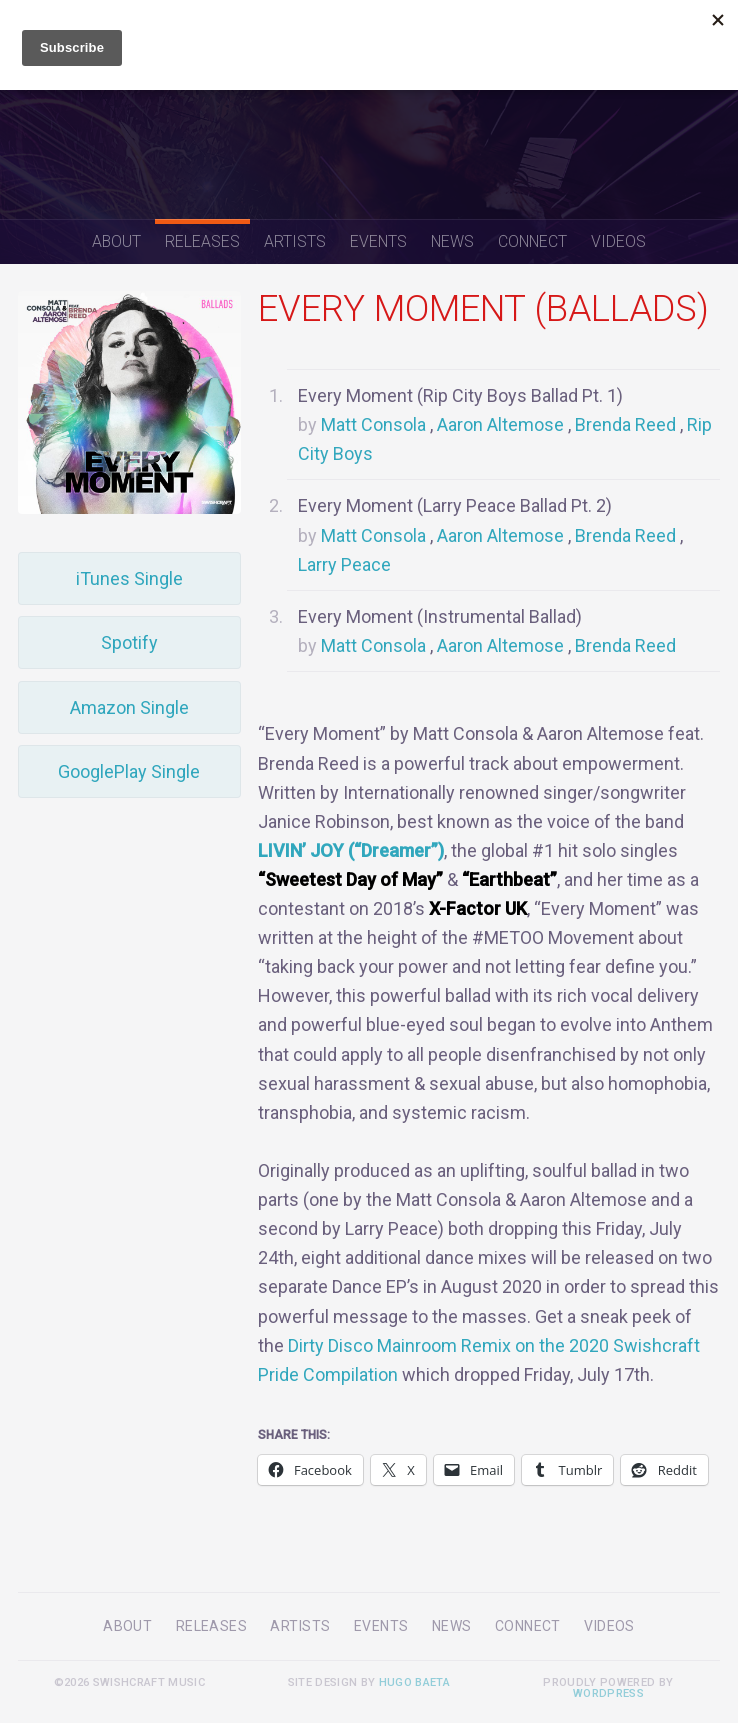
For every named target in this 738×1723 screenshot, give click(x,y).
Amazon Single (129, 707)
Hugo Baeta (414, 1682)
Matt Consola (373, 424)
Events (378, 241)
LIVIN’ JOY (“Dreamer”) (351, 850)
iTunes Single (129, 578)
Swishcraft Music (369, 109)
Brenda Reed (625, 424)
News (452, 241)
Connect (532, 241)
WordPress (608, 1693)
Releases (202, 241)
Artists (295, 241)
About (116, 241)
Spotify (129, 642)
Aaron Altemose (500, 424)
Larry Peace (344, 564)
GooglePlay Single (129, 771)
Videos (618, 241)
